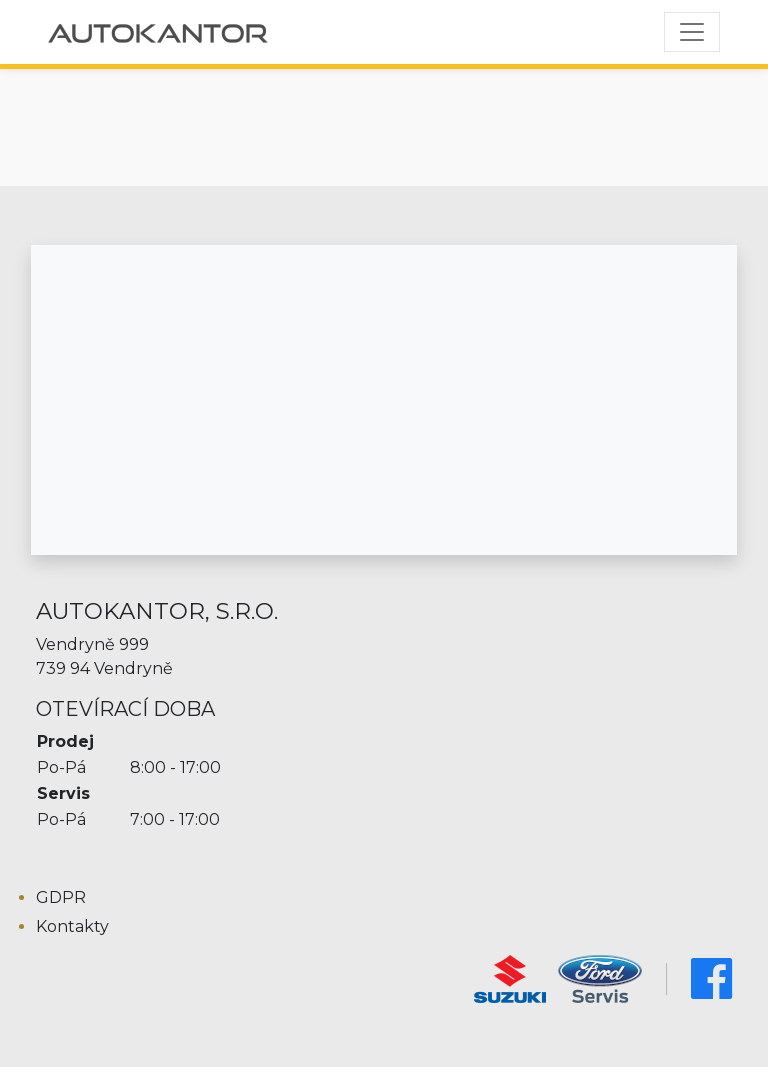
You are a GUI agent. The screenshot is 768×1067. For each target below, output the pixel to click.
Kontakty (72, 926)
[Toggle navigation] (692, 32)
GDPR (61, 897)
